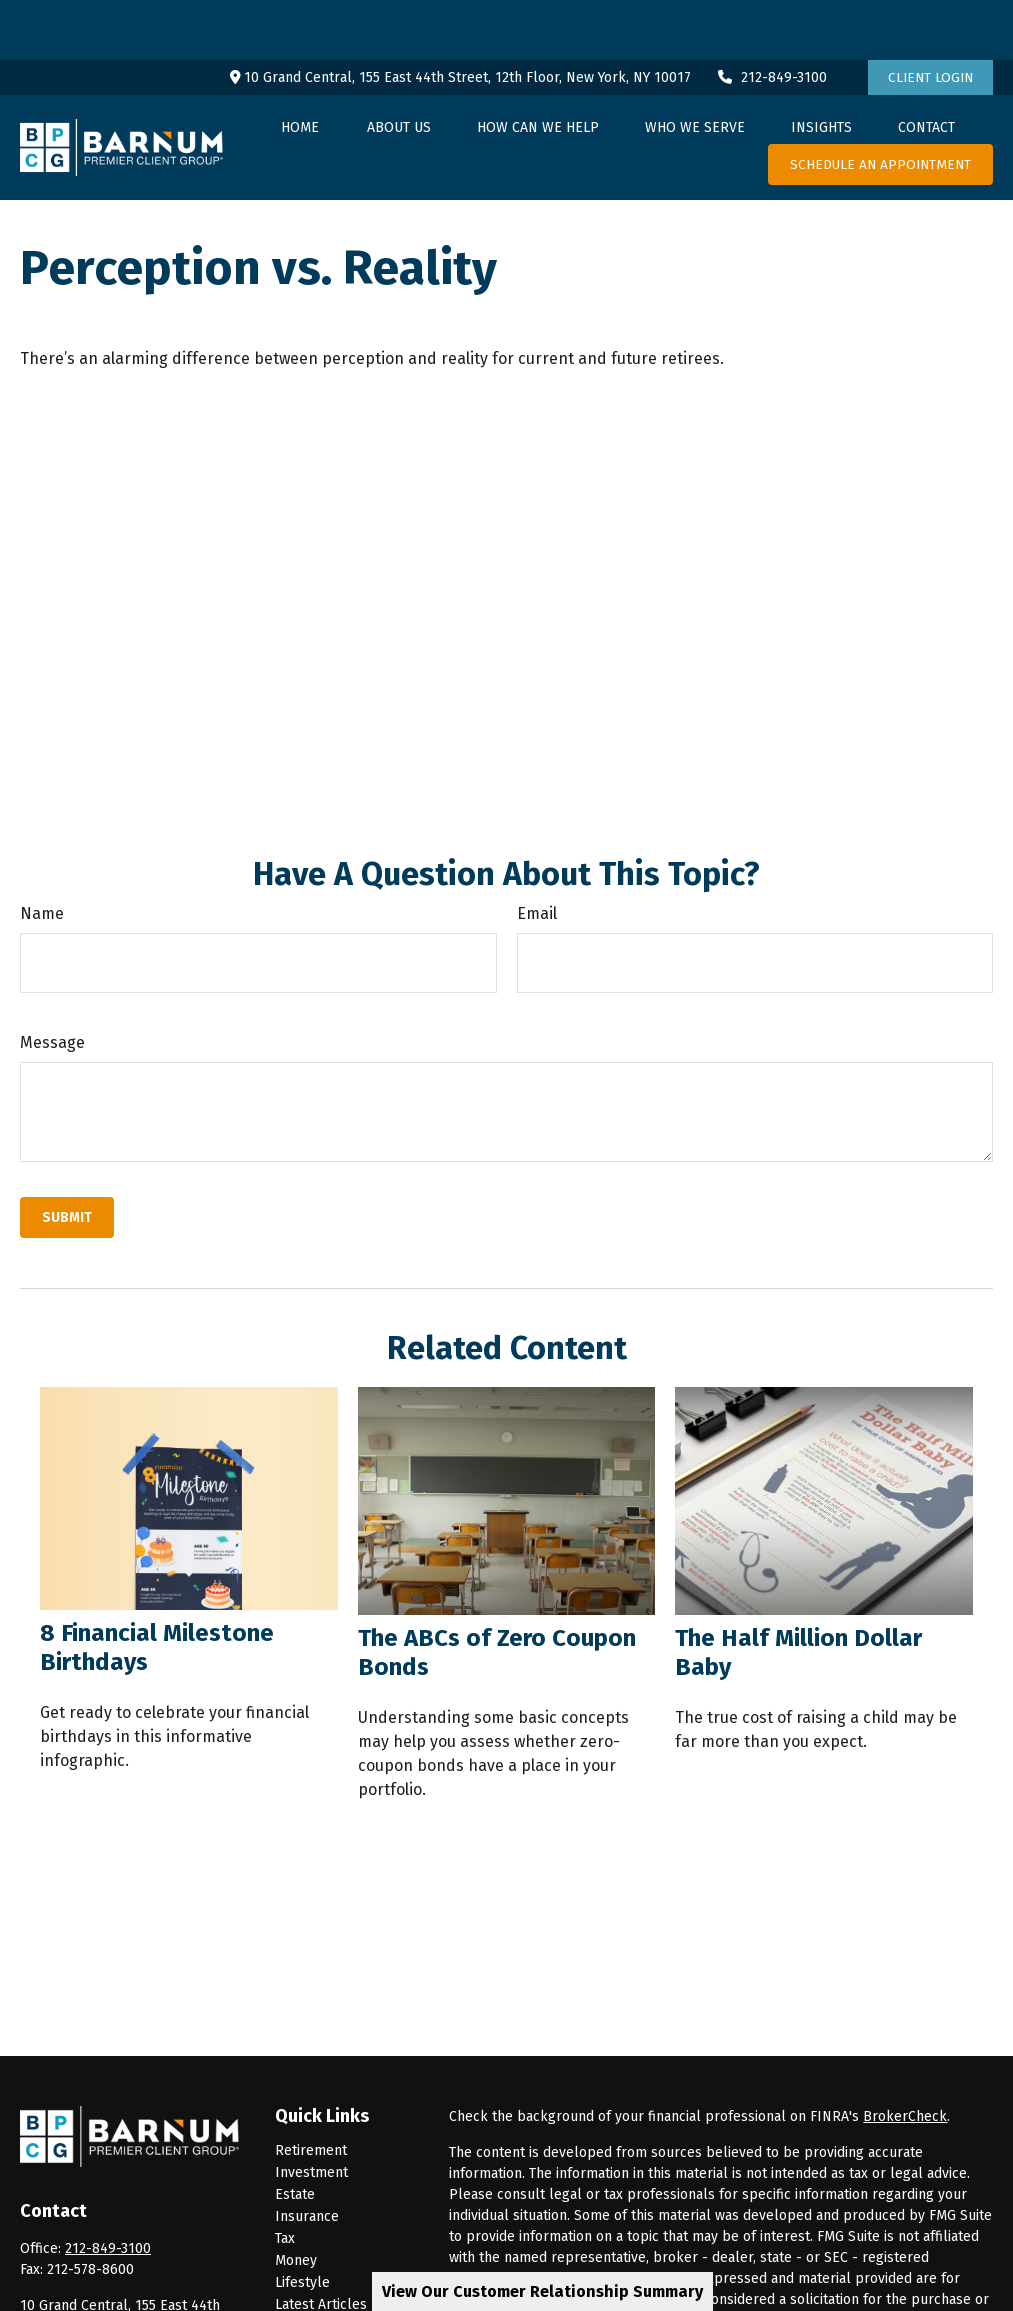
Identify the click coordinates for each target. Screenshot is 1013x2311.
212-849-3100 (771, 17)
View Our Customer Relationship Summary (542, 2291)
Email (537, 853)
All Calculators (322, 2288)
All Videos (307, 2266)
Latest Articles (321, 2244)
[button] (300, 67)
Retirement (311, 2090)
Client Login (930, 17)
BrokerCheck (905, 2056)
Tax (285, 2178)
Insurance (307, 2156)
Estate (295, 2134)
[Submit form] (67, 1157)
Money (296, 2200)
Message (52, 982)
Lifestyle (302, 2222)
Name (42, 853)
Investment (311, 2112)
